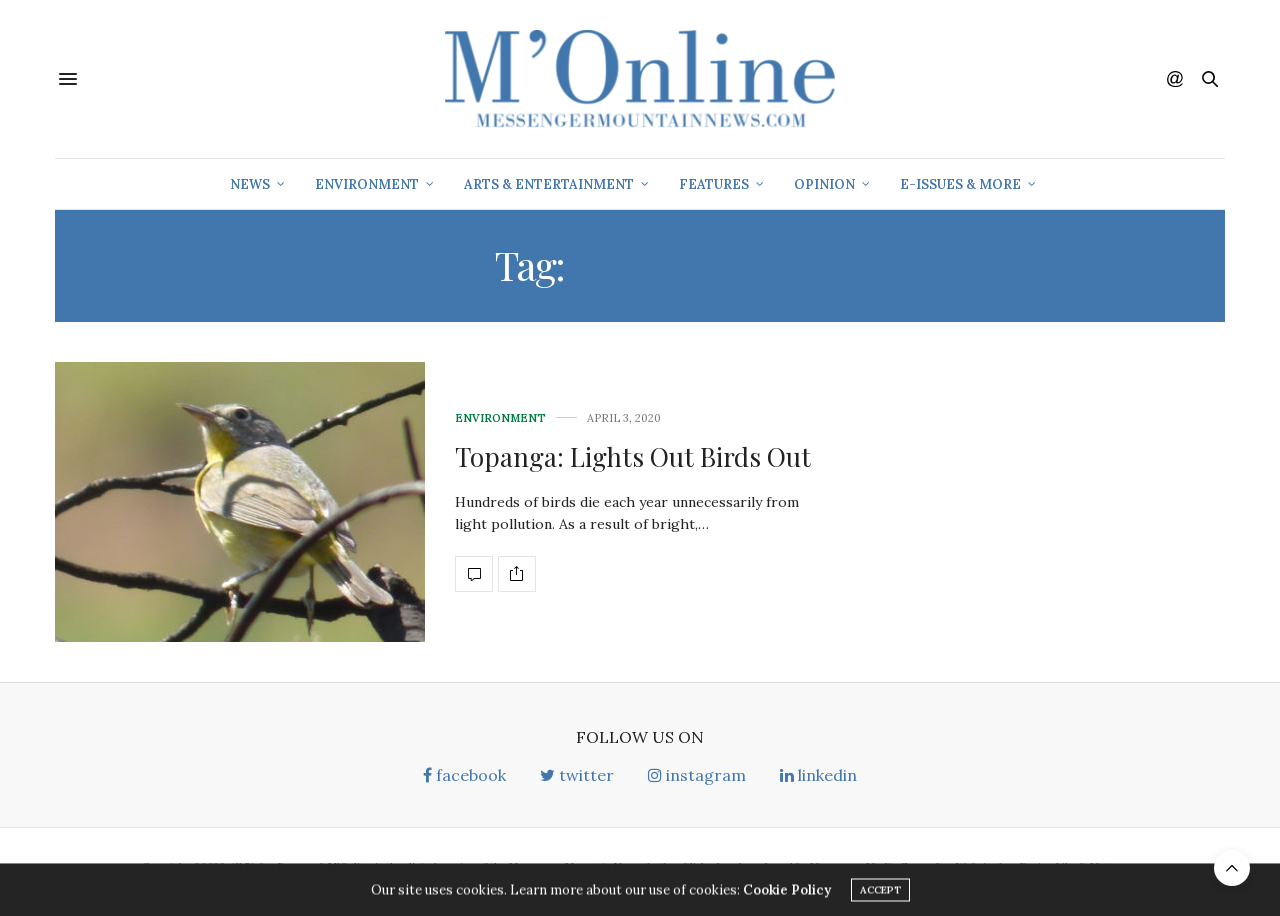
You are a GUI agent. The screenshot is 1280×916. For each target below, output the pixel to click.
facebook (464, 775)
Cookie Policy (787, 893)
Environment (367, 184)
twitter (577, 775)
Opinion (824, 184)
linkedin (818, 775)
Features (714, 184)
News (250, 184)
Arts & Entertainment (549, 184)
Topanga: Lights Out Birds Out (633, 456)
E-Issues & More (960, 184)
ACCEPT (880, 893)
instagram (697, 775)
